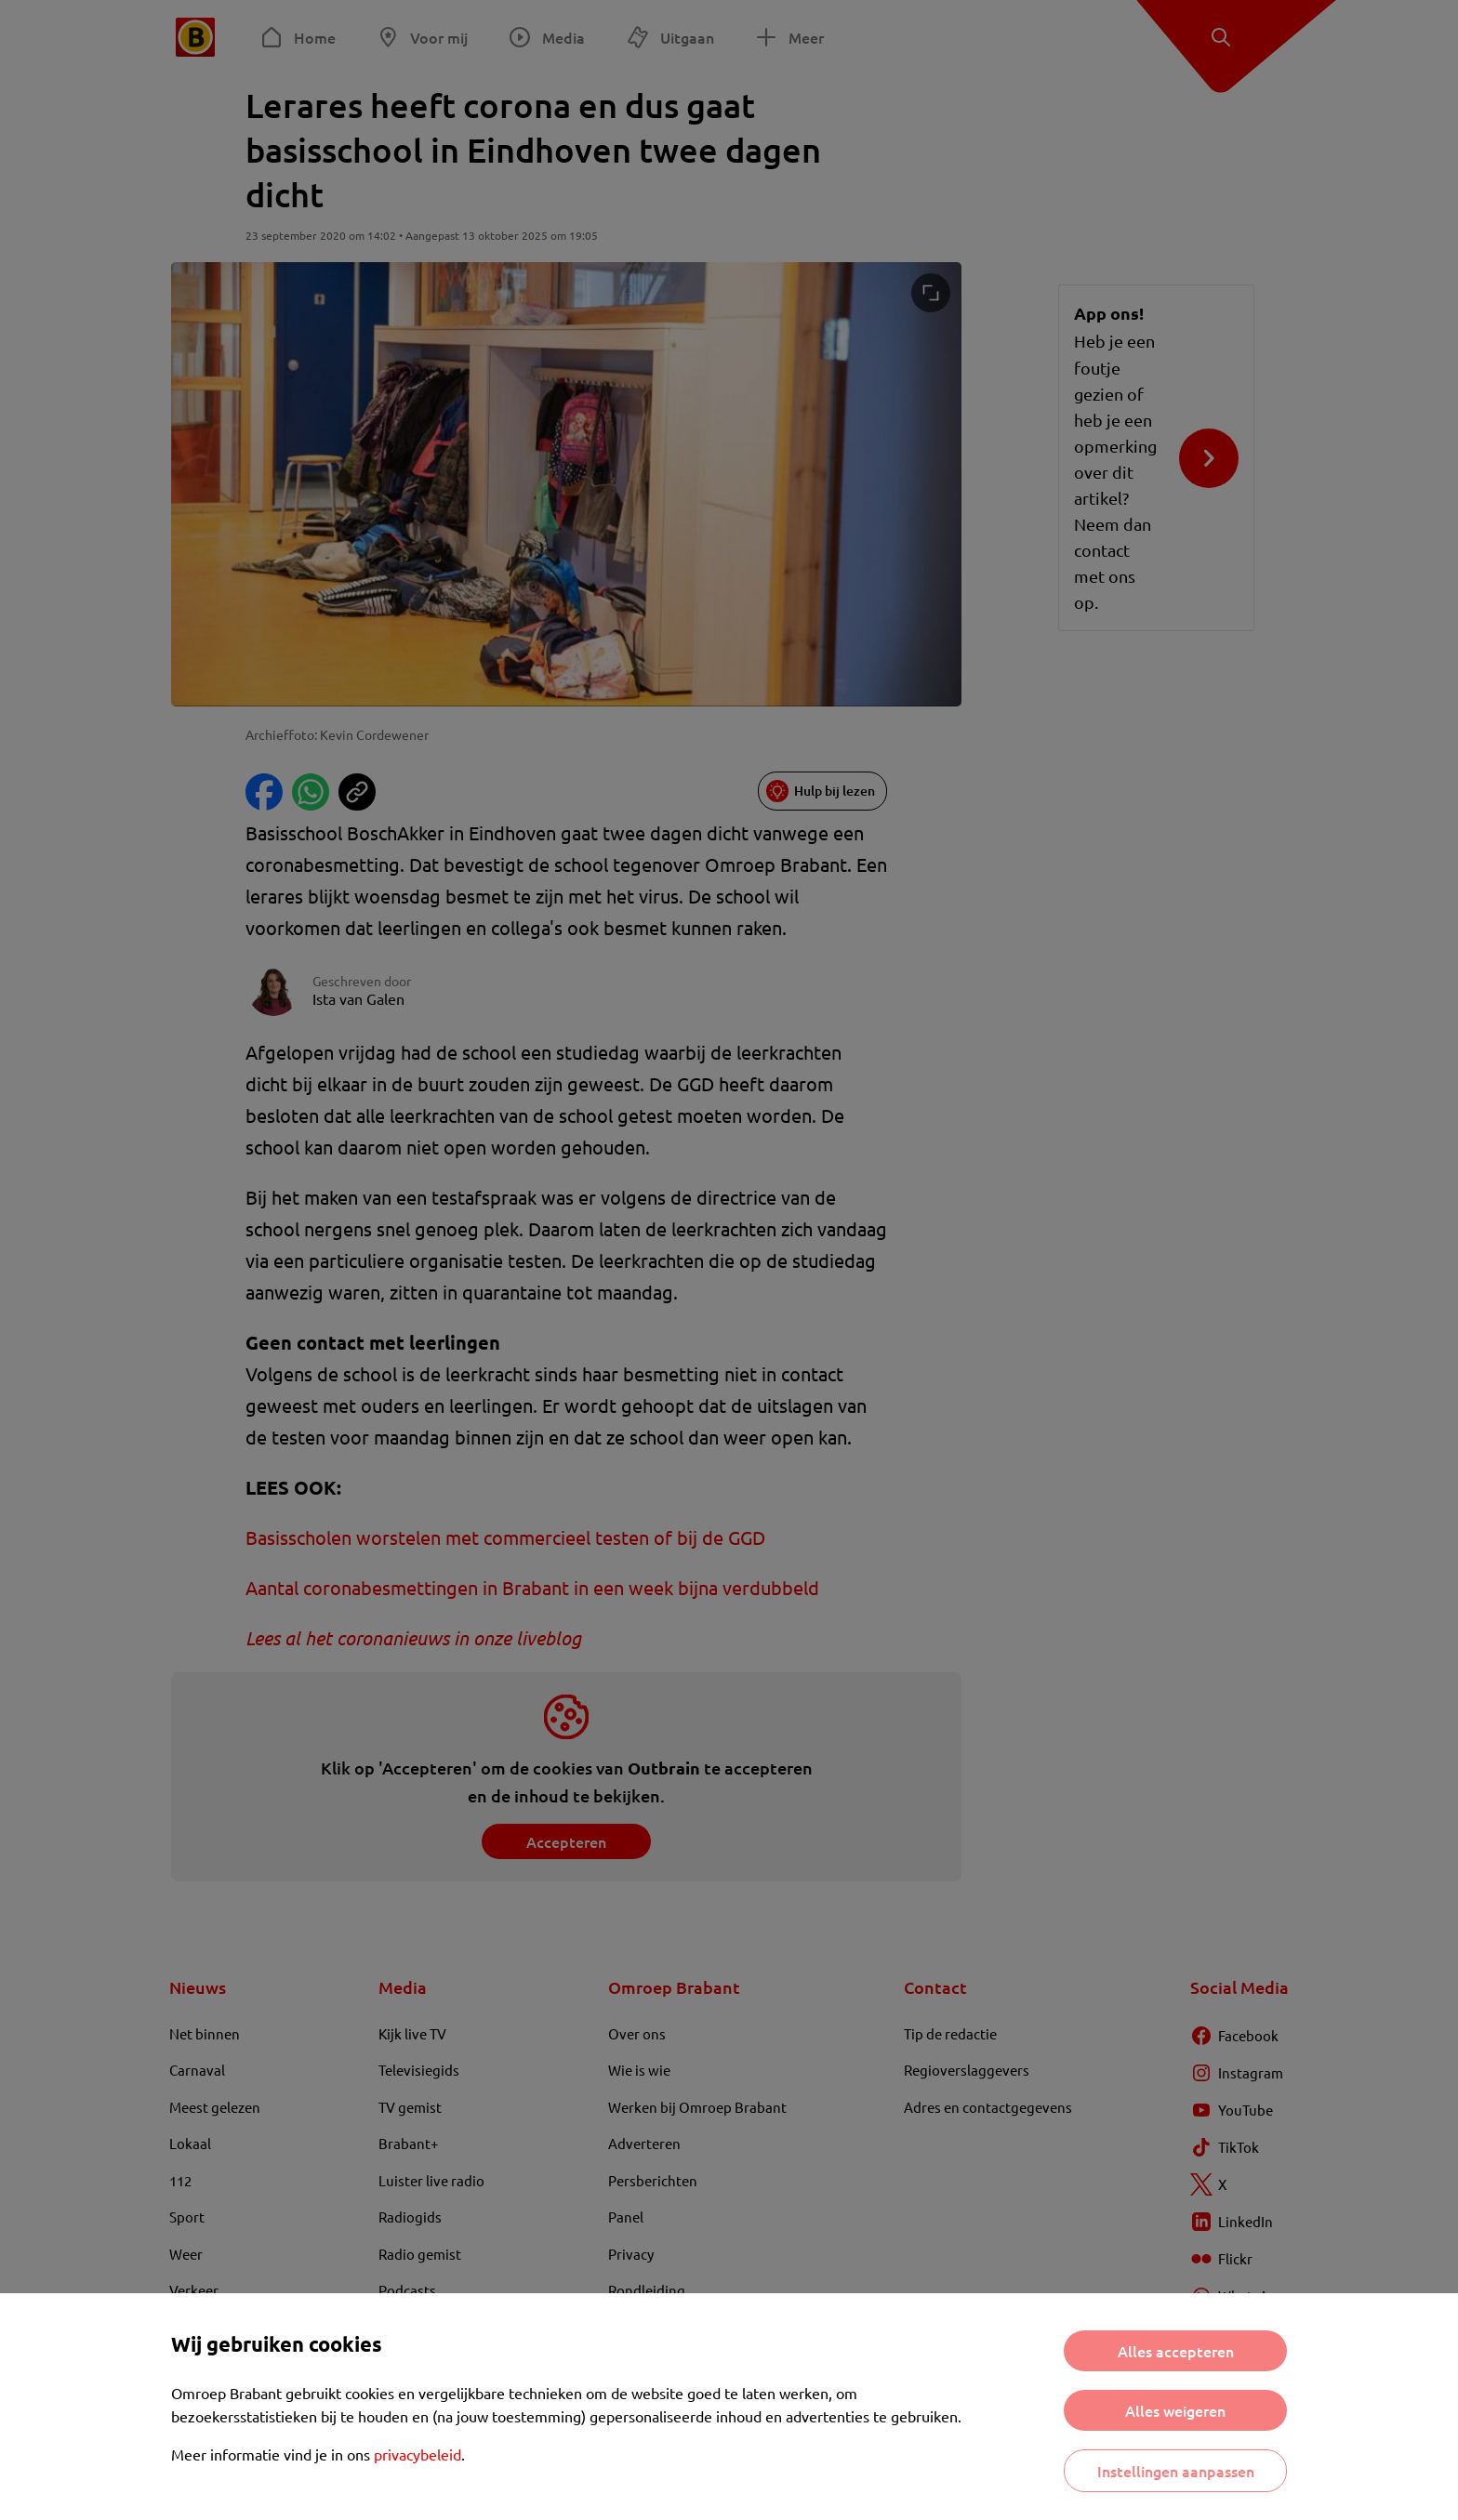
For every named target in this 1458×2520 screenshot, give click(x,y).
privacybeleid (417, 2454)
